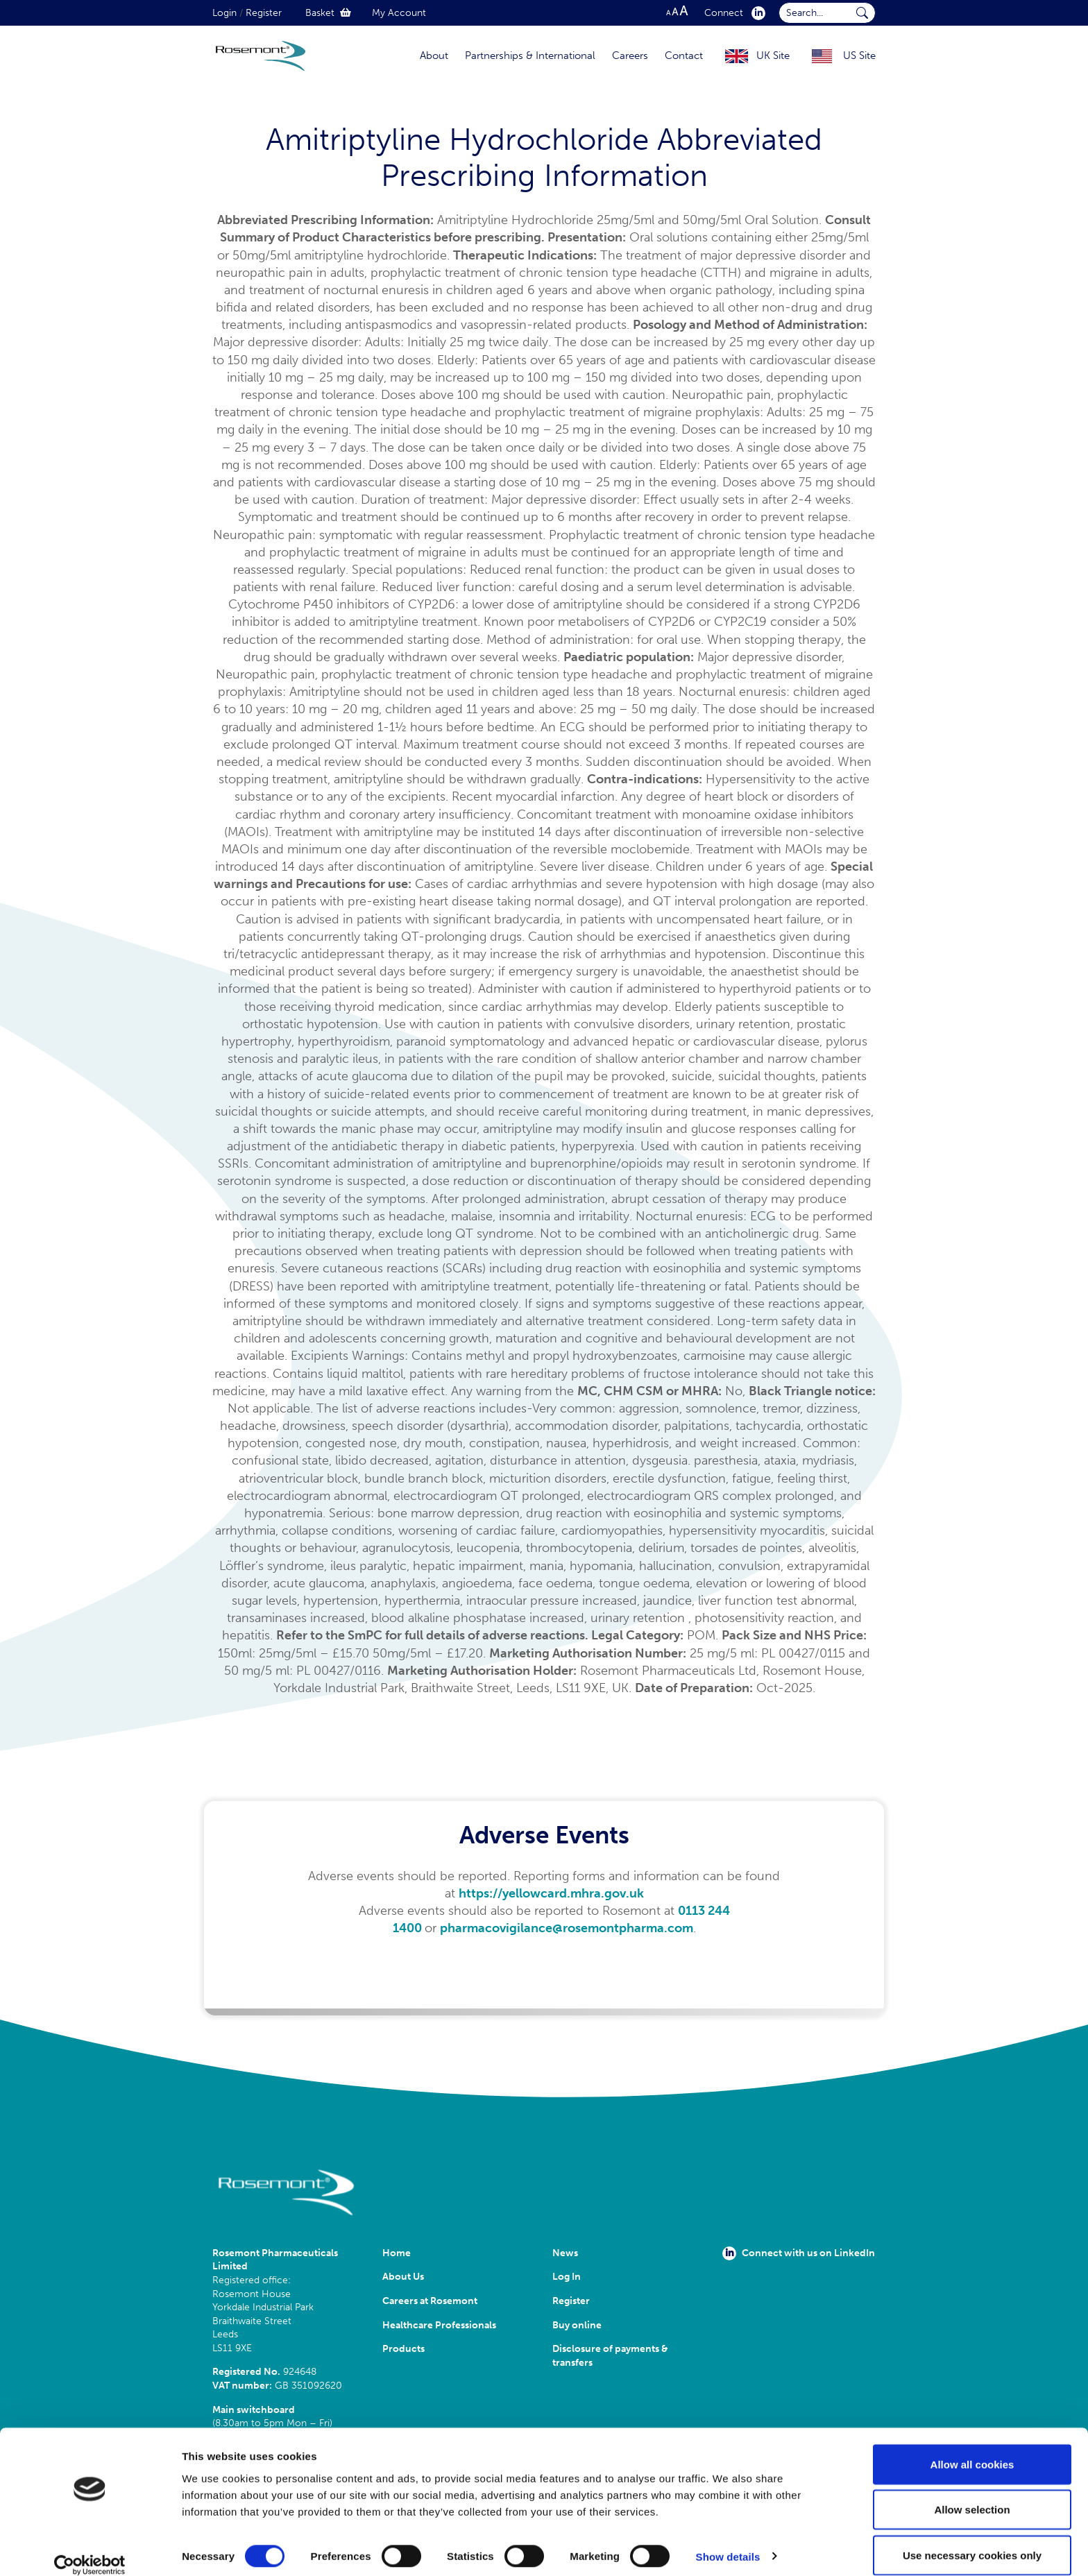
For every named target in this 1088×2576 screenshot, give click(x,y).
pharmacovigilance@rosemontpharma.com (566, 1928)
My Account (399, 13)
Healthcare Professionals (439, 2325)
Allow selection (972, 2494)
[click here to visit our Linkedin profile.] (755, 13)
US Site (859, 55)
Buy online (577, 2325)
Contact (684, 55)
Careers (630, 55)
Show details (728, 2540)
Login (224, 13)
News (565, 2253)
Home (396, 2253)
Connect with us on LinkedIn (798, 2253)
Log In (566, 2277)
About (434, 55)
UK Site (773, 55)
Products (403, 2349)
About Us (403, 2277)
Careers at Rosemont (432, 2301)
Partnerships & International (530, 55)
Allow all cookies (972, 2448)
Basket (328, 13)
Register (264, 13)
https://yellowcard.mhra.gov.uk (551, 1893)
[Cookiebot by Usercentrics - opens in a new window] (90, 2549)
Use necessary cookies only (972, 2539)
